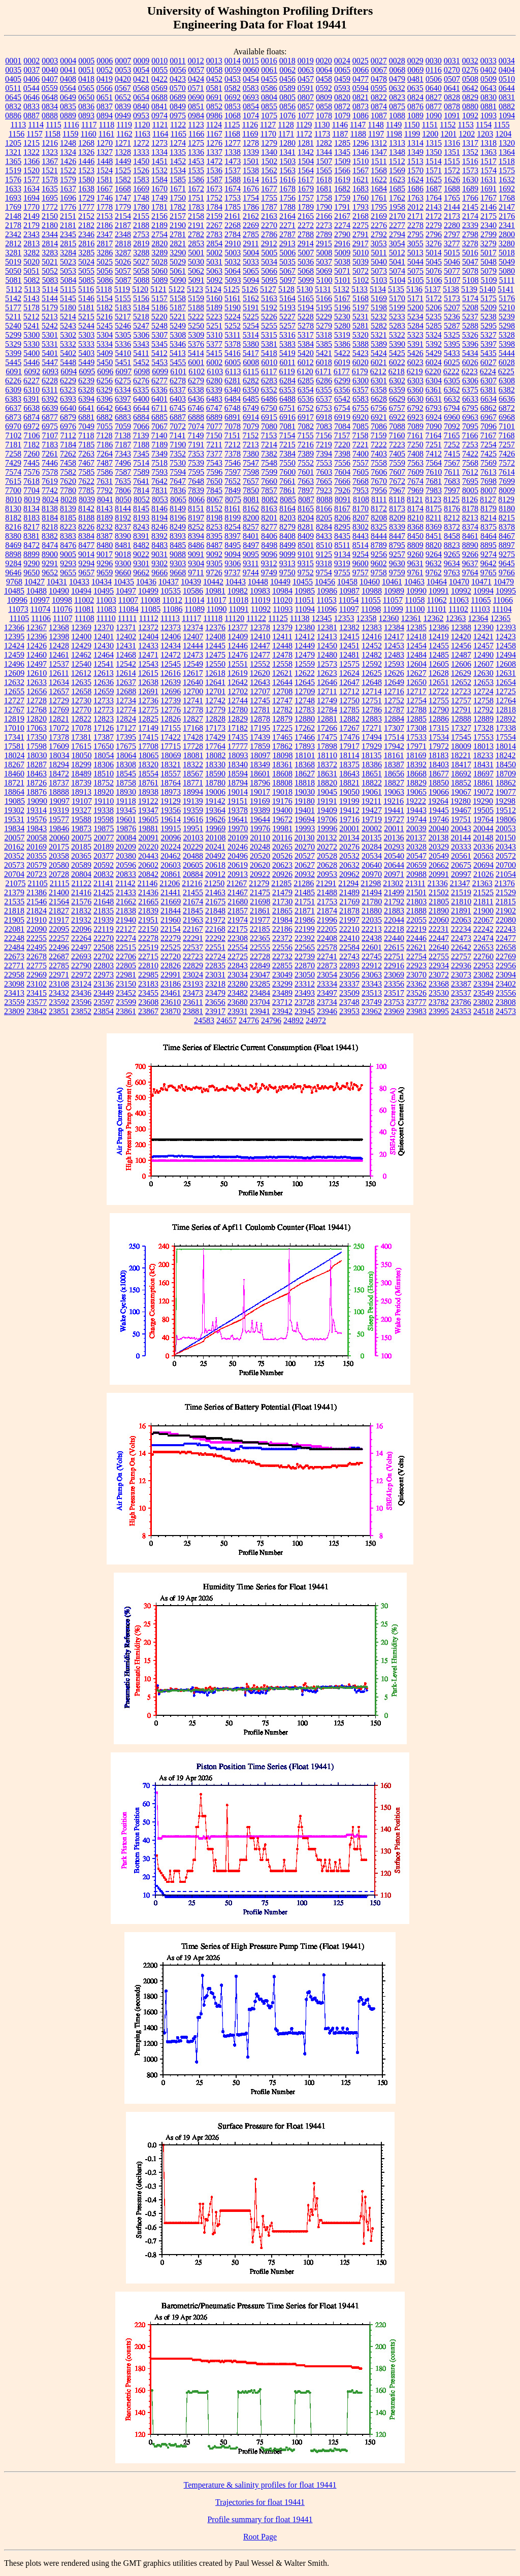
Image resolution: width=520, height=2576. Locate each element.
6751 (287, 408)
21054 (506, 874)
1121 (160, 124)
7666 (342, 481)
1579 (68, 179)
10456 (325, 581)
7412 (434, 453)
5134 (378, 289)
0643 (488, 88)
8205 (324, 517)
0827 (434, 97)
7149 (195, 435)
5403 (86, 353)
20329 (439, 846)
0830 (488, 97)
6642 (104, 408)
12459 (14, 654)
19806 (506, 819)
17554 (506, 737)
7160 (396, 435)
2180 (50, 225)
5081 (14, 280)
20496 (238, 856)
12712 (349, 691)
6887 (178, 417)
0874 (379, 106)
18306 (103, 764)
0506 (434, 79)
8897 (507, 545)
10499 (148, 590)
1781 (159, 207)
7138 (122, 435)
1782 (178, 207)
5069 (324, 271)
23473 (193, 993)
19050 (349, 792)
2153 (104, 216)
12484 (416, 654)
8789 (379, 545)
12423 (506, 636)
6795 (470, 408)
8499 (287, 545)
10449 (280, 581)
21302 (393, 883)
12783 (305, 709)
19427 (372, 810)
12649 (394, 682)
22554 (238, 947)
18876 (36, 792)
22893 (349, 965)
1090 (434, 115)
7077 (214, 426)
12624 (349, 673)
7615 (13, 481)
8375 (488, 527)
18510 (103, 773)
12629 (461, 673)
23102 (36, 984)
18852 (461, 782)
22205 (327, 929)
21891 (461, 910)
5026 (123, 261)
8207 (360, 517)
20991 (439, 874)
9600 (360, 563)
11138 (300, 618)
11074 (40, 609)
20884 (193, 874)
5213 (50, 316)
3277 (452, 243)
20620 (260, 865)
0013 (214, 60)
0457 (306, 79)
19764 (483, 819)
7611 (452, 472)
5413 (178, 353)
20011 (394, 828)
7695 (470, 481)
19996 (327, 828)
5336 (123, 344)
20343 (506, 846)
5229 (324, 316)
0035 (13, 70)
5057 (123, 271)
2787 (287, 234)
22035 (372, 920)
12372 (148, 627)
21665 (148, 901)
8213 (470, 517)
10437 (168, 581)
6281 (232, 380)
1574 (488, 170)
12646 (327, 682)
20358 (59, 856)
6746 (196, 408)
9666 (159, 572)
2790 (342, 234)
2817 (104, 243)
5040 (379, 261)
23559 (14, 1002)
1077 (306, 115)
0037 (31, 70)
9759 (397, 572)
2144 (452, 207)
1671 (178, 188)
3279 (488, 243)
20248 (260, 846)
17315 (439, 728)
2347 (104, 234)
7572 (507, 463)
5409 (104, 353)
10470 (459, 581)
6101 (178, 371)
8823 (452, 545)
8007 (488, 490)
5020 (31, 261)
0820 (342, 97)
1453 (196, 161)
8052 (142, 499)
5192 (269, 307)
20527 (305, 856)
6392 (50, 399)
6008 (251, 362)
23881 (193, 1011)
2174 (470, 216)
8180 (507, 508)
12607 (483, 664)
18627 (305, 773)
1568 (379, 170)
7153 (269, 435)
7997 (452, 490)
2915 (324, 243)
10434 (101, 581)
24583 (204, 1020)
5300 (31, 335)
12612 (81, 673)
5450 (104, 362)
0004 (68, 60)
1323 (50, 152)
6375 (470, 389)
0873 (360, 106)
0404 (507, 70)
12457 (483, 645)
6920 (360, 417)
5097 (288, 280)
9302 (159, 563)
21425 (103, 892)
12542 (126, 664)
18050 (82, 755)
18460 (14, 773)
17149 (148, 728)
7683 (452, 481)
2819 (141, 243)
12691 (148, 691)
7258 (13, 453)
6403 (178, 399)
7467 (86, 463)
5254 (251, 325)
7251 (434, 444)
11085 (150, 609)
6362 (452, 389)
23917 (215, 1011)
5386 (342, 344)
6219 (415, 371)
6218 (396, 371)
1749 (159, 197)
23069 (394, 974)
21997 (349, 920)
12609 (14, 673)
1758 (324, 197)
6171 (323, 371)
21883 (394, 910)
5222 (196, 316)
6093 (50, 371)
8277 (269, 527)
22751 (394, 956)
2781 (178, 234)
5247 (141, 325)
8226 (86, 527)
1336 (196, 152)
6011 (287, 362)
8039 (87, 499)
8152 (214, 508)
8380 (13, 536)
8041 (105, 499)
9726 (214, 572)
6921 (379, 417)
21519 (461, 892)
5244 (86, 325)
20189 (103, 846)
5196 (342, 307)
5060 (159, 271)
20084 (126, 837)
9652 (50, 572)
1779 (123, 207)
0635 (415, 88)
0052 (104, 70)
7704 (31, 490)
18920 (103, 792)
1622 (379, 179)
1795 (379, 207)
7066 (141, 426)
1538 (251, 170)
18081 (193, 755)
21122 (81, 883)
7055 (104, 426)
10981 (215, 590)
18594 (238, 773)
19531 (14, 819)
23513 (372, 993)
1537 (232, 170)
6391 (31, 399)
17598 (36, 746)
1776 (68, 207)
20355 (36, 856)
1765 (452, 197)
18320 (148, 764)
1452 (178, 161)
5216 (104, 316)
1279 (269, 143)
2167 (342, 216)
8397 (232, 536)
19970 (238, 828)
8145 (141, 508)
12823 (103, 718)
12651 (439, 682)
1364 (507, 152)
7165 (451, 435)
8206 (342, 517)
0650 (86, 97)
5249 (178, 325)
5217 (123, 316)
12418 (416, 636)
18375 (349, 764)
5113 (32, 289)
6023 (415, 362)
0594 (360, 88)
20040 (439, 828)
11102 (458, 609)
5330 (31, 344)
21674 (193, 901)
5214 (68, 316)
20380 (126, 856)
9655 (68, 572)
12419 (439, 636)
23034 (238, 974)
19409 (327, 810)
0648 (50, 97)
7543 (214, 463)
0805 (287, 97)
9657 (86, 572)
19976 (260, 828)
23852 (81, 1011)
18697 (483, 773)
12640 (193, 682)
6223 (470, 371)
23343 (372, 984)
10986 (327, 590)
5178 (31, 307)
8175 (434, 508)
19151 (238, 801)
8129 (506, 499)
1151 (430, 124)
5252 (232, 325)
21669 (170, 901)
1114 (36, 124)
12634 (59, 682)
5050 (13, 271)
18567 (193, 773)
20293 (394, 846)
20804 (81, 874)
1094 (507, 115)
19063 (394, 792)
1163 (142, 133)
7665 (324, 481)
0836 (86, 106)
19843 (36, 828)
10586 (193, 590)
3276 (434, 243)
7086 (379, 426)
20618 (215, 865)
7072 (178, 426)
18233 (483, 755)
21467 (238, 892)
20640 (372, 865)
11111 (127, 618)
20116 (282, 837)
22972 (81, 974)
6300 (360, 380)
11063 (459, 600)
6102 (196, 371)
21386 (36, 892)
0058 (214, 70)
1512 (397, 161)
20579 (36, 865)
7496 (123, 463)
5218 (141, 316)
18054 (104, 755)
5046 (452, 261)
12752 (394, 700)
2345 (68, 234)
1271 (123, 143)
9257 (397, 554)
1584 (159, 179)
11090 (216, 609)
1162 (124, 133)
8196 (178, 517)
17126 (103, 728)
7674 (415, 481)
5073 (379, 271)
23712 (282, 1002)
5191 (251, 307)
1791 (342, 207)
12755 (439, 700)
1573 (470, 170)
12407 (193, 636)
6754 (342, 408)
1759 (342, 197)
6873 (13, 417)
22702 (103, 956)
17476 (349, 737)
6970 (13, 426)
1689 (470, 188)
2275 (360, 225)
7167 (488, 435)
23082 (483, 974)
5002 (214, 252)
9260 (415, 554)
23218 (215, 984)
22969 (36, 974)
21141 (103, 883)
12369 (81, 627)
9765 (488, 572)
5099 (306, 280)
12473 (193, 654)
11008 (150, 600)
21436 (148, 892)
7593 (159, 472)
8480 (104, 545)
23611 (193, 1002)
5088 (142, 280)
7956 (379, 490)
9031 (159, 554)
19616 (193, 819)
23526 (416, 993)
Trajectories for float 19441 (260, 2502)
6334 (123, 389)
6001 (196, 362)
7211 (214, 444)
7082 (306, 426)
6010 (269, 362)
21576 (81, 901)
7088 (397, 426)
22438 (372, 938)
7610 (434, 472)
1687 (434, 188)
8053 (160, 499)
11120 (234, 618)
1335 (178, 152)
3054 (397, 243)
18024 (15, 755)
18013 (483, 746)
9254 (360, 554)
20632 (349, 865)
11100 (415, 609)
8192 (123, 517)
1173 (322, 133)
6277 (159, 380)
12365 (501, 618)
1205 (13, 143)
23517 (394, 993)
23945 (305, 1011)
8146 (159, 508)
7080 (269, 426)
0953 (141, 115)
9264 (434, 554)
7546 (232, 463)
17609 (59, 746)
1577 (31, 179)
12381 (327, 627)
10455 (302, 581)
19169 (260, 801)
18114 (349, 755)
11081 (84, 609)
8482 (141, 545)
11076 (62, 609)
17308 (416, 728)
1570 (415, 170)
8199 (232, 517)
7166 (470, 435)
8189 (104, 517)
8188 (86, 517)
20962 (349, 874)
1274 (178, 143)
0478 (379, 79)
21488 (327, 892)
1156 (16, 133)
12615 (148, 673)
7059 (123, 426)
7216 (306, 444)
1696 (68, 197)
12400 (81, 636)
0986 (214, 115)
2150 (50, 216)
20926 (282, 874)
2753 (141, 234)
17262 (305, 728)
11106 (41, 618)
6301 (379, 380)
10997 (39, 600)
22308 (238, 938)
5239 (507, 316)
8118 (397, 499)
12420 (461, 636)
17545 (461, 737)
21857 (238, 910)
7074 (196, 426)
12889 (483, 718)
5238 (488, 316)
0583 (251, 88)
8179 (488, 508)
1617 (306, 179)
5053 (68, 271)
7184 (68, 444)
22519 (148, 947)
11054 (349, 600)
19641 (238, 819)
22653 (483, 947)
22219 (416, 929)
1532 (159, 170)
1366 (31, 161)
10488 (36, 590)
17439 (260, 737)
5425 (397, 353)
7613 (488, 472)
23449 (103, 993)
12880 (305, 718)
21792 (394, 901)
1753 (232, 197)
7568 (470, 463)
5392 (434, 344)
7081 (287, 426)
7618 (31, 481)
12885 (416, 718)
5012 (397, 252)
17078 (81, 728)
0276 (470, 70)
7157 (342, 435)
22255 (36, 938)
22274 (126, 938)
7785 (86, 490)
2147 (507, 207)
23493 (305, 993)
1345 (342, 152)
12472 (170, 654)
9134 (342, 554)
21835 (103, 910)
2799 (488, 234)
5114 (50, 289)
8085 (288, 499)
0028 (397, 60)
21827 (59, 910)
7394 (324, 453)
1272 (141, 143)
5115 (68, 289)
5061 (178, 271)
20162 (14, 846)
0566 (104, 88)
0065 (342, 70)
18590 (215, 773)
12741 (193, 700)
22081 (14, 929)
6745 (178, 408)
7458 (68, 463)
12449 (305, 645)
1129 (304, 124)
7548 (269, 463)
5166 (324, 298)
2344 (50, 234)
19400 (282, 810)
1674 (232, 188)
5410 (123, 353)
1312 (379, 143)
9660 (123, 572)
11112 (148, 618)
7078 (232, 426)
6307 (488, 380)
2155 (141, 216)
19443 (416, 810)
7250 (415, 444)
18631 (327, 773)
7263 (86, 453)
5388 (360, 344)
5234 (415, 316)
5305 (123, 335)
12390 (483, 627)
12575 (349, 664)
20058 (37, 837)
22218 (394, 929)
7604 (342, 472)
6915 (269, 417)
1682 (342, 188)
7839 (196, 490)
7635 (123, 481)
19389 (260, 810)
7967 (397, 490)
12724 (483, 691)
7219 (324, 444)
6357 (360, 389)
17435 (238, 737)
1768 (507, 197)
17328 (483, 728)
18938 (148, 792)
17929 (372, 746)
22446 (416, 938)
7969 (415, 490)
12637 (126, 682)
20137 (416, 837)
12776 (170, 709)
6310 (31, 389)
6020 (360, 362)
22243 (506, 929)
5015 (452, 252)
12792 (483, 709)
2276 (379, 225)
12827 (193, 718)
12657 (59, 691)
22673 (14, 956)
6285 (306, 380)
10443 (235, 581)
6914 (251, 417)
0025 (360, 60)
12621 (282, 673)
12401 (103, 636)
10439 (191, 581)
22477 (506, 938)
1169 (250, 133)
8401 (251, 536)
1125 (232, 124)
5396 (470, 344)
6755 (360, 408)
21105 (37, 883)
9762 (434, 572)
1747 (123, 197)
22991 (170, 974)
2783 (214, 234)
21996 (327, 920)
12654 (506, 682)
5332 (68, 344)
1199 (412, 133)
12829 (238, 718)
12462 (81, 654)
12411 (282, 636)
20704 (14, 874)
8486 (196, 545)
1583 (141, 179)
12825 (148, 718)
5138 (451, 289)
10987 (349, 590)
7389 (306, 453)
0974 (159, 115)
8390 (123, 536)
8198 (214, 517)
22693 (81, 956)
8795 (397, 545)
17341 (14, 737)
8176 (452, 508)
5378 (232, 344)
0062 (287, 70)
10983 (260, 590)
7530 (178, 463)
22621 (416, 947)
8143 (104, 508)
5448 (68, 362)
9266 (470, 554)
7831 (159, 490)
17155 (170, 728)
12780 (238, 709)
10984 (282, 590)
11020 (282, 600)
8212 (452, 517)
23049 (282, 974)
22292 (215, 938)
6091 (14, 371)
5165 (306, 298)
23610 (170, 1002)
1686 (415, 188)
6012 (306, 362)
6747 (214, 408)
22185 (260, 929)
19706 (327, 819)
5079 (488, 271)
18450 (506, 764)
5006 (287, 252)
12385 (416, 627)
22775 (36, 965)
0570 (178, 88)
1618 (324, 179)
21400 (59, 892)
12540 (81, 664)
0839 (123, 106)
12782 (282, 709)
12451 (349, 645)
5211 (13, 316)
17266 (327, 728)
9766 (507, 572)
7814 (141, 490)
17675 (126, 746)
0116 (433, 70)
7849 (232, 490)
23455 (148, 993)
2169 (379, 216)
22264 (81, 938)
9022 (141, 554)
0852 (214, 106)
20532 (349, 856)
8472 (31, 545)
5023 (68, 261)
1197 (376, 133)
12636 (103, 682)
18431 (483, 764)
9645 (507, 563)
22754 (416, 956)
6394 (86, 399)
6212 (378, 371)
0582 (232, 88)
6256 (104, 380)
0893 (86, 115)
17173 (215, 728)
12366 (14, 627)
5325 (452, 335)
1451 (159, 161)
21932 (81, 920)
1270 (104, 143)
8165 (306, 508)
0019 (306, 60)
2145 (470, 207)
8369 (434, 527)
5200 (415, 307)
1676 (251, 188)
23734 (327, 1002)
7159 (378, 435)
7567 (452, 463)
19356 (170, 810)
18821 (349, 782)
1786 (251, 207)
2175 (488, 216)
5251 (214, 325)
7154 (287, 435)
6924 (434, 417)
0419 (104, 79)
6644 (141, 408)
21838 (126, 910)
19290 (483, 801)
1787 (269, 207)
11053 (326, 600)
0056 (178, 70)
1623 (397, 179)
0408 (68, 79)
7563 (415, 463)
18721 (14, 782)
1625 (434, 179)
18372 (327, 764)
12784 (327, 709)
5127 (268, 289)
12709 (305, 691)
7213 (251, 444)
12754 (416, 700)
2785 (251, 234)
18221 (460, 755)
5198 (379, 307)
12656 (36, 691)
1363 (488, 152)
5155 (123, 298)
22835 (215, 965)
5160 (214, 298)
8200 (251, 517)
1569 (397, 170)
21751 (305, 901)
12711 (327, 691)
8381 (31, 536)
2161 (232, 216)
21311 (415, 883)
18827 (394, 782)
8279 (287, 527)
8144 (123, 508)
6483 (214, 399)
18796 (260, 782)
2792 (379, 234)
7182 (31, 444)
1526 (141, 170)
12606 (461, 664)
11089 (195, 609)
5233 (397, 316)
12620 (260, 673)
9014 (86, 554)
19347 (148, 810)
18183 (438, 755)
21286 (304, 883)
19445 (439, 810)
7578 (50, 472)
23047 (260, 974)
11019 (260, 600)
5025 (104, 261)
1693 (13, 197)
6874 (31, 417)
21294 (348, 883)
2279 (434, 225)
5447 (50, 362)
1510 (360, 161)
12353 (344, 618)
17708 (148, 746)
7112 (68, 435)
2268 (232, 225)
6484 (232, 399)
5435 (488, 353)
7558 (379, 463)
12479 (305, 654)
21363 (482, 883)
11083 (106, 609)
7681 (434, 481)
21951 (148, 920)
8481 (123, 545)
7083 (324, 426)
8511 (342, 545)
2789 (324, 234)
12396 (36, 636)
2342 (13, 234)
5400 (31, 353)
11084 (128, 609)
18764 (170, 782)
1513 (415, 161)
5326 (470, 335)
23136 (103, 984)
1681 (324, 188)
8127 (488, 499)
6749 (251, 408)
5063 (214, 271)
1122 (178, 124)
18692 (461, 773)
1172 (304, 133)
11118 (212, 618)
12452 (372, 645)
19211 (371, 801)
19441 (394, 810)
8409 (306, 536)
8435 (342, 536)
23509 (349, 993)
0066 (360, 70)
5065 (251, 271)
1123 (196, 124)
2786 (269, 234)
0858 (324, 106)
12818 (506, 709)
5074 (397, 271)
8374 (470, 527)
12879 (282, 718)
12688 (126, 691)
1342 (306, 152)
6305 (452, 380)
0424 (196, 79)
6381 (488, 389)
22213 (372, 929)
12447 (260, 645)
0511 (13, 88)
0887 (31, 115)
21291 (326, 883)
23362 (416, 984)
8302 (360, 527)
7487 (104, 463)
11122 (256, 618)
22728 (260, 956)
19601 (126, 819)
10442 (213, 581)
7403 (379, 453)
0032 (470, 60)
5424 (379, 353)
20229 (193, 846)
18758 (126, 782)
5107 (452, 280)
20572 (506, 856)
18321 (170, 764)
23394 (483, 984)
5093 (233, 280)
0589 (287, 88)
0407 (50, 79)
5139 (469, 289)
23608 (148, 1002)
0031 (452, 60)
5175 (488, 298)
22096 (81, 929)
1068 (232, 115)
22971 (59, 974)
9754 (324, 572)
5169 (379, 298)
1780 (141, 207)
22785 (59, 965)
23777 (416, 1002)
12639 (170, 682)
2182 (86, 225)
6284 (287, 380)
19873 (81, 828)
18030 (37, 755)
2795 (415, 234)
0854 (251, 106)
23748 (349, 1002)
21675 (215, 901)
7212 (232, 444)
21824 (36, 910)
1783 (196, 207)
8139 (68, 508)
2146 (488, 207)
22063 (461, 920)
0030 (434, 60)
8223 (68, 527)
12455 (439, 645)
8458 (452, 536)
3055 (415, 243)
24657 (226, 1020)
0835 (68, 106)
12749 (327, 700)
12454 (416, 645)
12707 (260, 691)
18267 (14, 764)
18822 (372, 782)
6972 (31, 426)
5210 (507, 307)
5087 (123, 280)
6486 (269, 399)
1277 (232, 143)
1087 (379, 115)
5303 (86, 335)
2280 (452, 225)
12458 (506, 645)
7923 (324, 490)
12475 (215, 654)
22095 (59, 929)
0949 (123, 115)
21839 (148, 910)
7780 (68, 490)
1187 (340, 133)
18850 (439, 782)
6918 (324, 417)
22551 (215, 947)
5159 (196, 298)
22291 (193, 938)
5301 (50, 335)
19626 (215, 819)
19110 (104, 801)
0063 (306, 70)
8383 (68, 536)
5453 (159, 362)
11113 (170, 618)
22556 (282, 947)
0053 (123, 70)
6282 (251, 380)
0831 (507, 97)
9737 (232, 572)
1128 (286, 124)
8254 (232, 527)
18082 (216, 755)
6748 (232, 408)
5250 (196, 325)
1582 (123, 179)
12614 (126, 673)
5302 (68, 335)
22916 (394, 965)
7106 (32, 435)
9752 (306, 572)
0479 (397, 79)
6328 (86, 389)
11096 (327, 609)
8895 (488, 545)
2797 (452, 234)
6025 (452, 362)
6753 (324, 408)
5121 (158, 289)
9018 (123, 554)
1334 (159, 152)
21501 (416, 892)
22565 (305, 947)
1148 (375, 124)
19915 (170, 828)
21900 (483, 910)
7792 (104, 490)
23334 (327, 984)
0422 (159, 79)
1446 (86, 161)
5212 (31, 316)
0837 (104, 106)
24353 (461, 1011)
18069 (171, 755)
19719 (372, 819)
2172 (434, 216)
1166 (196, 133)
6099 (160, 371)
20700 (506, 865)
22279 (170, 938)
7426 (507, 453)
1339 (251, 152)
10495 (103, 590)
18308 (126, 764)
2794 (397, 234)
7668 (360, 481)
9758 (379, 572)
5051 (31, 271)
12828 (215, 718)
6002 (214, 362)
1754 (251, 197)
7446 (50, 463)
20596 (126, 865)
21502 (439, 892)
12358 (366, 618)
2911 (250, 243)
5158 (178, 298)
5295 (488, 325)
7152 (250, 435)
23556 (506, 993)
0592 (324, 88)
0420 (123, 79)
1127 (268, 124)
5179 (50, 307)
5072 (360, 271)
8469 (13, 545)
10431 (57, 581)
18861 (483, 782)
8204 (306, 517)
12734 (126, 700)
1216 (50, 143)
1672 (196, 188)
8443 (360, 536)
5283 (397, 325)
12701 (215, 691)
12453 (394, 645)
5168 (360, 298)
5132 (341, 289)
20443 (148, 856)
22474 (483, 938)
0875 (397, 106)
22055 (416, 920)
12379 (282, 627)
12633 (36, 682)
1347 (379, 152)
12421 (483, 636)
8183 (31, 517)
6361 (434, 389)
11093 (282, 609)
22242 (483, 929)
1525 (123, 170)
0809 (324, 97)
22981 (126, 974)
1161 (106, 133)
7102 (14, 435)
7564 (434, 463)
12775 (148, 709)
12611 (59, 673)
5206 (434, 307)
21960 (170, 920)
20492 (215, 856)
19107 (82, 801)
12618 (215, 673)
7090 (434, 426)
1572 (452, 170)
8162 (251, 508)
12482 (372, 654)
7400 (360, 453)
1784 (214, 207)
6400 (141, 399)
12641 (215, 682)
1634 (31, 188)
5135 (396, 289)
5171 (415, 298)
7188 (141, 444)
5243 (68, 325)
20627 (305, 865)
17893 (305, 746)
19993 (305, 828)
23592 (59, 1002)
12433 (148, 645)
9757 (360, 572)
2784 (232, 234)
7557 (360, 463)
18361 (282, 764)
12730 (81, 700)
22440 (394, 938)
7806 (123, 490)
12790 (439, 709)
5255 (269, 325)
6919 (342, 417)
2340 (488, 225)
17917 (349, 746)
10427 (34, 581)
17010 (14, 728)
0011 (177, 60)
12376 (215, 627)
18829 (416, 782)
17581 (14, 746)
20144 (460, 837)
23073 (461, 974)
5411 (141, 353)
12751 (372, 700)
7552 (306, 463)
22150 (148, 929)
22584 (349, 947)
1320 (507, 143)
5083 (50, 280)
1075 (269, 115)
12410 (260, 636)
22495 (36, 947)
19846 (59, 828)
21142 (125, 883)
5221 (178, 316)
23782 (439, 1002)
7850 (251, 490)
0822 (379, 97)
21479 (282, 892)
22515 (126, 947)
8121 (415, 499)
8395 (214, 536)
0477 (360, 79)
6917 (306, 417)
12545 (170, 664)
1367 (50, 161)
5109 (489, 280)
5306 (141, 335)
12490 (483, 654)
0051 (86, 70)
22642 (461, 947)
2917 (360, 243)
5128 (286, 289)
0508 (470, 79)
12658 (81, 691)
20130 (304, 837)
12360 (389, 618)
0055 (159, 70)
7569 (488, 463)
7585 (86, 472)
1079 (342, 115)
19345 (126, 810)
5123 (195, 289)
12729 (59, 700)
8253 (214, 527)
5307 (159, 335)
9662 (141, 572)
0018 (287, 60)
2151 (68, 216)
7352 (178, 453)
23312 (305, 984)
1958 (397, 207)
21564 (59, 901)
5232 (379, 316)
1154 (484, 124)
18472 (59, 773)
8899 (31, 554)
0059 (232, 70)
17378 (59, 737)
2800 (507, 234)
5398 (507, 344)
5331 (50, 344)
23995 (439, 1011)
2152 (86, 216)
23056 (349, 974)
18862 (506, 782)
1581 (104, 179)
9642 (488, 563)
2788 (306, 234)
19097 (59, 801)
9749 (269, 572)
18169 (416, 755)
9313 (287, 563)
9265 (452, 554)
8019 (32, 499)
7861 (287, 490)
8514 (360, 545)
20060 (59, 837)
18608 (282, 773)
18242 (505, 755)
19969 (215, 828)
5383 (287, 344)
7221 (360, 444)
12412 (305, 636)
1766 (470, 197)
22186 (282, 929)
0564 (68, 88)
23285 (260, 984)
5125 (231, 289)
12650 (416, 682)
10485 (14, 590)
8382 (50, 536)
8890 (470, 545)
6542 (342, 399)
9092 (214, 554)
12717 (416, 691)
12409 (238, 636)
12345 (322, 618)
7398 (342, 453)
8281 (306, 527)
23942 (282, 1011)
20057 (15, 837)
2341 (507, 225)
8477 (86, 545)
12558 (282, 664)
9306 (232, 563)
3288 (141, 252)
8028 (68, 499)
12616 (170, 673)
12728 (36, 700)
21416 (81, 892)
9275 (507, 554)
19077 (506, 792)
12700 (193, 691)
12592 (372, 664)
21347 (460, 883)
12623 (327, 673)
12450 (327, 645)
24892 (293, 1020)
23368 (439, 984)
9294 (86, 563)
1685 (397, 188)
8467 (507, 536)
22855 (282, 965)
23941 (260, 1011)
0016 (269, 60)
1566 (342, 170)
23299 (282, 984)
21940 (126, 920)
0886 (13, 115)
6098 (142, 371)
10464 (437, 581)
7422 (470, 453)
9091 (196, 554)
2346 (86, 234)
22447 (439, 938)
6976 (68, 426)
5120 (140, 289)
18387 (394, 764)
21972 (215, 920)
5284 (415, 325)
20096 (171, 837)
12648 (372, 682)
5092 (215, 280)
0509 (488, 79)
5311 (232, 335)
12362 (434, 618)
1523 (86, 170)
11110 (106, 618)
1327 (104, 152)
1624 (415, 179)
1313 (397, 143)
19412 (349, 810)
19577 (59, 819)
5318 (324, 335)
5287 (452, 325)
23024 (193, 974)
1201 (448, 133)
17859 (260, 746)
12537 (59, 664)
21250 (214, 883)
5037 (324, 261)
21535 (14, 901)
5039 (360, 261)
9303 (178, 563)
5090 (178, 280)
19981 (282, 828)
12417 (394, 636)
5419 (287, 353)
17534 (439, 737)
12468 (126, 654)
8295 (342, 527)
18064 (126, 755)
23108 (59, 984)
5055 (86, 271)
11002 (84, 600)
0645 (13, 97)
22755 (439, 956)
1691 (488, 188)
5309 (196, 335)
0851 (196, 106)
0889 (68, 115)
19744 (416, 819)
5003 (232, 252)
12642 (238, 682)
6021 (379, 362)
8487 (214, 545)
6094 (68, 371)
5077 (452, 271)
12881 (327, 718)
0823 (397, 97)
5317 (306, 335)
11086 (172, 609)
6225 (506, 371)
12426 (36, 645)
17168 (193, 728)
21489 (349, 892)
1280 (287, 143)
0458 (324, 79)
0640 (434, 88)
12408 (215, 636)
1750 (178, 197)
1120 (142, 124)
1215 (31, 143)
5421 (324, 353)
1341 (287, 152)
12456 (461, 645)
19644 (260, 819)
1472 (214, 161)
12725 (506, 691)
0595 (379, 88)
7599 (269, 472)
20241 (215, 846)
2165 (306, 216)
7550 (287, 463)
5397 (488, 344)
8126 (470, 499)
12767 (14, 709)
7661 (287, 481)
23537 (461, 993)
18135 (371, 755)
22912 (372, 965)
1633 (13, 188)
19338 (103, 810)
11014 (194, 600)
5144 (50, 298)
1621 (360, 179)
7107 (50, 435)
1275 (196, 143)
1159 (70, 133)
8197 (196, 517)
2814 (50, 243)
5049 (507, 261)
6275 (123, 380)
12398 (59, 636)
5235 (434, 316)
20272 (327, 846)
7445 (31, 463)
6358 (379, 389)
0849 (178, 106)
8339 (397, 527)
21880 (372, 910)
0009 (141, 60)
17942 (394, 746)
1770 (31, 207)
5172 (434, 298)
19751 (461, 819)
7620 (68, 481)
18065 (149, 755)
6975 (50, 426)
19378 (238, 810)
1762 (397, 197)
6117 (269, 371)
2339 (470, 225)
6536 (306, 399)
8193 (141, 517)
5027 (141, 261)
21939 (103, 920)
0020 (324, 60)
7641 (141, 481)
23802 (483, 1002)
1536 (214, 170)
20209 (126, 846)
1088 (397, 115)
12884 (394, 718)
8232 (104, 527)
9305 (214, 563)
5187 (178, 307)
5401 (50, 353)
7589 (141, 472)
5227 (287, 316)
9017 (104, 554)
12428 (59, 645)
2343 (31, 234)
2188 (141, 225)
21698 (260, 901)
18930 (126, 792)
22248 (14, 938)
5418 (269, 353)
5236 (452, 316)
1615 (269, 179)
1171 (286, 133)
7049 (86, 426)
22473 (461, 938)
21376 (505, 883)
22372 (282, 938)
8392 (159, 536)
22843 (238, 965)
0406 (31, 79)
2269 (251, 225)
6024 (434, 362)
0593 (342, 88)
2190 (178, 225)
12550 (215, 664)
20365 (81, 856)
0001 (13, 60)
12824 (126, 718)
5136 (414, 289)
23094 (506, 974)
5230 (342, 316)
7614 (507, 472)
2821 (178, 243)
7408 (415, 453)
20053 (506, 828)
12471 (148, 654)
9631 (415, 563)
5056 (104, 271)
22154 (170, 929)
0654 (141, 97)
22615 (394, 947)
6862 (488, 408)
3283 (50, 252)
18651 (372, 773)
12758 (483, 700)
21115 (60, 883)
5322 (397, 335)
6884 (141, 417)
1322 (31, 152)
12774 (126, 709)
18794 (238, 782)
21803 (416, 901)
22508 (103, 947)
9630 (397, 563)
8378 (507, 527)
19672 (282, 819)
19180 (305, 801)
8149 (178, 508)
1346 (360, 152)
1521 (50, 170)
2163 (269, 216)
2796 (434, 234)
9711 (196, 572)
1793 (360, 207)
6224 (488, 371)
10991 (439, 590)
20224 (170, 846)
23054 (327, 974)
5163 (269, 298)
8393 (178, 536)
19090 (37, 801)
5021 (50, 261)
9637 (470, 563)
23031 (215, 974)
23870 (170, 1011)
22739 (305, 956)
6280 (214, 380)
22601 (372, 947)
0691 (214, 97)
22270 (103, 938)
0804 (269, 97)
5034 (269, 261)
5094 (251, 280)
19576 (36, 819)
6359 (397, 389)
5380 (251, 344)
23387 (461, 984)
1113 (18, 124)
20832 (103, 874)
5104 (397, 280)
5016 (470, 252)
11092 (261, 609)
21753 (327, 901)
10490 (59, 590)
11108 (84, 618)
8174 (415, 508)
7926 (342, 490)
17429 (215, 737)
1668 (123, 188)
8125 (451, 499)
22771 (14, 965)
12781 (260, 709)
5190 (232, 307)
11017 (216, 600)
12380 (305, 627)
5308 (178, 335)
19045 (327, 792)
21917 (59, 920)
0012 (196, 60)
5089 (160, 280)
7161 (415, 435)
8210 (415, 517)
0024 (342, 60)
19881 (148, 828)
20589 (81, 865)
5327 (488, 335)
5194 (306, 307)
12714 (372, 691)
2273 (324, 225)
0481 (415, 79)
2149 (31, 216)
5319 (342, 335)
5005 (269, 252)
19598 (103, 819)
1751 (196, 197)
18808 (282, 782)
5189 (214, 307)
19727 (394, 819)
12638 (148, 682)
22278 (148, 938)
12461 (59, 654)
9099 (287, 554)
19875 (103, 828)
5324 (434, 335)
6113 (233, 371)
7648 (196, 481)
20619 (238, 865)
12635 (81, 682)
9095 (251, 554)
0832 (13, 106)
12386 (439, 627)
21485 (305, 892)
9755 (342, 572)
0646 (31, 97)
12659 (103, 691)
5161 (232, 298)
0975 (178, 115)
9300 (123, 563)
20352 (14, 856)
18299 (81, 764)
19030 (305, 792)
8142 (86, 508)
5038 (342, 261)
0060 (251, 70)
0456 (287, 79)
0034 (507, 60)
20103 (193, 837)
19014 (238, 792)
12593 (394, 664)
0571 (196, 88)
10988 (372, 590)
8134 (31, 508)
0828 (452, 97)
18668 (416, 773)
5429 (434, 353)
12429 (81, 645)
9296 (104, 563)
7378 (232, 453)
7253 (470, 444)
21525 (483, 892)
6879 (68, 417)
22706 (126, 956)
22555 (260, 947)
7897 (306, 490)
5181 (86, 307)
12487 (461, 654)
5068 (306, 271)
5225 (251, 316)
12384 (394, 627)
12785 (349, 709)
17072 (59, 728)
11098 (371, 609)
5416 (232, 353)
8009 (507, 490)
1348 (397, 152)
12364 (478, 618)
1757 (306, 197)
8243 (141, 527)
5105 (416, 280)
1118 (106, 124)
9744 (251, 572)
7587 (123, 472)
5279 (324, 325)
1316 (452, 143)
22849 (260, 965)
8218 (50, 527)
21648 (103, 901)
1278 (251, 143)
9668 (178, 572)
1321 (13, 152)
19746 (439, 819)
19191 (327, 801)
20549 (439, 856)
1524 (104, 170)
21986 (305, 920)
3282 (31, 252)
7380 (251, 453)
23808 (506, 1002)
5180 (68, 307)
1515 (452, 161)
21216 (192, 883)
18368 (305, 764)
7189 (159, 444)
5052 (50, 271)
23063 (372, 974)
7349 (159, 453)
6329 (104, 389)
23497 (327, 993)
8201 (269, 517)
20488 (193, 856)
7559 (397, 463)
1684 (379, 188)
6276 (141, 380)
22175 (238, 929)
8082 (270, 499)
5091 (196, 280)
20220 (148, 846)
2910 (232, 243)
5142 (13, 298)
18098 (283, 755)
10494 (81, 590)
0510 (507, 79)
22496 (59, 947)
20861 (170, 874)
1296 (360, 143)
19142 (215, 801)
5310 (214, 335)
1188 (358, 133)
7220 (342, 444)
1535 (196, 170)
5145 (68, 298)
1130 (322, 124)
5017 (488, 252)
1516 (470, 161)
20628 (327, 865)
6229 (68, 380)
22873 (327, 965)
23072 (439, 974)
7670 (379, 481)
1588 (232, 179)
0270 (452, 70)
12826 (170, 718)
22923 (416, 965)
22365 (260, 938)
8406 (269, 536)
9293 (68, 563)
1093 (488, 115)
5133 (359, 289)
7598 (251, 472)
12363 (456, 618)
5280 (342, 325)
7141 (177, 435)
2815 (68, 243)
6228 (50, 380)
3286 (104, 252)
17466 (305, 737)
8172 (379, 508)
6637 (13, 408)
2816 (86, 243)
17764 (215, 746)
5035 (287, 261)
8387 (104, 536)
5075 (415, 271)
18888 (59, 792)
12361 (411, 618)
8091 (343, 499)
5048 (488, 261)
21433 (126, 892)
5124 (213, 289)
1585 (178, 179)
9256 (379, 554)
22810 (148, 965)
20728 (59, 874)
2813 (31, 243)
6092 (32, 371)
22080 (506, 920)
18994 (193, 792)
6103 (215, 371)
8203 (287, 517)
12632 (14, 682)
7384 (287, 453)
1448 (104, 161)
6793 (434, 408)
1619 (342, 179)
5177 (13, 307)
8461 (470, 536)
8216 (13, 527)
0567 (123, 88)
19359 (193, 810)
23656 (215, 1002)
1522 (68, 170)
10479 (504, 581)
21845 (193, 910)
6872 (507, 408)
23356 (394, 984)
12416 (372, 636)
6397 (123, 399)
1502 (269, 161)
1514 (434, 161)
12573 (327, 664)
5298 (507, 325)
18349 (260, 764)
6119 (287, 371)
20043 (461, 828)
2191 (196, 225)
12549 (193, 664)
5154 (104, 298)
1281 (306, 143)
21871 (305, 910)
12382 (349, 627)
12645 (305, 682)
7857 (269, 490)
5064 (232, 271)
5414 (196, 353)
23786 (461, 1002)
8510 (324, 545)
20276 (349, 846)
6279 (196, 380)
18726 (36, 782)
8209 (397, 517)
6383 (13, 399)
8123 (433, 499)
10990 (416, 590)
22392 (305, 938)
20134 (349, 837)
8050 (123, 499)
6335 (141, 389)
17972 (439, 746)
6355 (324, 389)
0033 (488, 60)
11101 (436, 609)
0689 (178, 97)
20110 (260, 837)
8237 (123, 527)
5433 (452, 353)
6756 (379, 408)
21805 (439, 901)
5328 (507, 335)
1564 (306, 170)
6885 (159, 417)
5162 (251, 298)
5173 (452, 298)
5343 (141, 344)
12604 (416, 664)
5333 (86, 344)
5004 (251, 252)
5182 (104, 307)
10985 (305, 590)
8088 (324, 499)
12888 (461, 718)
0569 (159, 88)
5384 (306, 344)
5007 (306, 252)
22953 (483, 965)
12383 (372, 627)
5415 (214, 353)
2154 (123, 216)
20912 (215, 874)
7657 (251, 481)
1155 (501, 124)
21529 (506, 892)
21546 (36, 901)
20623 (282, 865)
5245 (104, 325)
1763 (415, 197)
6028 (507, 362)
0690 (196, 97)
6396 (104, 399)
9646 (13, 572)
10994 (483, 590)
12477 (260, 654)
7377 (214, 453)
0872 (342, 106)
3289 (159, 252)
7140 (159, 435)
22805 (126, 965)
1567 (360, 170)
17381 (81, 737)
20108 (216, 837)
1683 (360, 188)
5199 (397, 307)
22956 (506, 965)
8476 (68, 545)
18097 (260, 755)
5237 (470, 316)
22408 (327, 938)
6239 (86, 380)
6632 (452, 399)
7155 (305, 435)
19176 (282, 801)
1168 (232, 133)
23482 (238, 993)
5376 (196, 344)
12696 (170, 691)
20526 (282, 856)
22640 (439, 947)
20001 (349, 828)
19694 (305, 819)
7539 (196, 463)
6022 (397, 362)
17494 (372, 737)
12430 (103, 645)
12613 (103, 673)
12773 (103, 709)
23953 (349, 1011)
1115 (53, 124)
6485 (251, 399)
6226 (13, 380)
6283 (269, 380)
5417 (251, 353)
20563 (483, 856)
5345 (159, 344)
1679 (306, 188)
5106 (434, 280)
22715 (148, 956)
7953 (360, 490)
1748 (141, 197)
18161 (393, 755)
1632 (507, 179)
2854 (214, 243)
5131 (323, 289)
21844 (170, 910)
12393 (506, 627)
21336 (438, 883)
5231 (360, 316)
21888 (416, 910)
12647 (349, 682)
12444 (193, 645)
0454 (251, 79)
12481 (349, 654)
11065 (481, 600)
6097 (123, 371)
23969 (394, 1011)
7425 (488, 453)
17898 (327, 746)
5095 (270, 280)
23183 (148, 984)
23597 (103, 1002)
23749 (372, 1002)
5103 (379, 280)
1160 (88, 133)
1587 (214, 179)
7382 (269, 453)
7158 (360, 435)
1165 (178, 133)
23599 (126, 1002)
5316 (287, 335)
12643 (260, 682)
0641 (452, 88)
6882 (104, 417)
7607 (397, 472)
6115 (251, 371)
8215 (507, 517)
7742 (50, 490)
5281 (360, 325)
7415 (452, 453)
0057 (196, 70)
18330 (215, 764)
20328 (416, 846)
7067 (159, 426)
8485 (178, 545)
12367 (36, 627)
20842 (148, 874)
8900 (50, 554)
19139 (193, 801)
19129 (170, 801)
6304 (434, 380)
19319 (59, 810)
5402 (68, 353)
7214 (269, 444)
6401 (159, 399)
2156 (159, 216)
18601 (260, 773)
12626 (394, 673)
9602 (379, 563)
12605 (439, 664)
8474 (50, 545)
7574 (13, 472)
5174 (470, 298)
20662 (439, 865)
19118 (126, 801)
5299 (13, 335)
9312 (269, 563)
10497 (126, 590)
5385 (324, 344)
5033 (251, 261)
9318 (324, 563)
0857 (306, 106)
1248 (68, 143)
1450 (141, 161)
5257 (287, 325)
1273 (159, 143)
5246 (123, 325)
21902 (506, 910)
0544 (31, 88)
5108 (471, 280)
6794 (452, 408)
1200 (430, 133)
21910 (36, 920)
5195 (324, 307)
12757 (461, 700)
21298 (371, 883)
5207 (452, 307)
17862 (282, 746)
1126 (250, 124)
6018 (324, 362)
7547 (251, 463)
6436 (196, 399)
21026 (483, 874)
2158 (196, 216)
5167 (342, 298)
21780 (372, 901)
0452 (214, 79)
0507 (452, 79)
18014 (506, 746)
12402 (126, 636)
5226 (269, 316)
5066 (269, 271)
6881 (86, 417)
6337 (178, 389)
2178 (13, 225)
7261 (50, 453)
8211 (433, 517)
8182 (13, 517)
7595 (196, 472)
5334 (104, 344)
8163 (269, 508)
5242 (50, 325)
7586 (104, 472)
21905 (14, 920)
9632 (434, 563)
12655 (14, 691)
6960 (452, 417)
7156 (323, 435)
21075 (15, 883)
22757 (461, 956)
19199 (349, 801)
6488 (287, 399)
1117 (89, 124)
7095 (470, 426)
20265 (282, 846)
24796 (271, 1020)
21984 (282, 920)
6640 (68, 408)
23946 (327, 1011)
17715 (170, 746)
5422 (342, 353)
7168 (506, 435)
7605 (360, 472)
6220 (433, 371)
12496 (14, 664)
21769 (349, 901)
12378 (260, 627)
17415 (148, 737)
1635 (50, 188)
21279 (259, 883)
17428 (193, 737)
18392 (416, 764)
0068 (397, 70)
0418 (86, 79)
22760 (483, 956)
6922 (397, 417)
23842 (36, 1011)
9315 (306, 563)
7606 (379, 472)
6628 (379, 399)
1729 (86, 197)
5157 (159, 298)
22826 (170, 965)
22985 (148, 974)
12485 (439, 654)
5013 (415, 252)
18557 (170, 773)
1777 (86, 207)
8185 (68, 517)
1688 (452, 188)
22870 (305, 965)
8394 (196, 536)
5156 (141, 298)
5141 (506, 289)
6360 (415, 389)
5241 (31, 325)
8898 (13, 554)
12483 (394, 654)
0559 (50, 88)
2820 (159, 243)
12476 (238, 654)
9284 (13, 563)
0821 (360, 97)
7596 (214, 472)
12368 (59, 627)
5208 (470, 307)
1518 (507, 161)
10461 (392, 581)
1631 (488, 179)
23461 (170, 993)
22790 (81, 965)
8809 (415, 545)
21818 (14, 910)
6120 (305, 371)
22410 (349, 938)
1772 (50, 207)
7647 (178, 481)
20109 (238, 837)
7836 (178, 490)
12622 (305, 673)
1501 (251, 161)
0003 (50, 60)
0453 (232, 79)
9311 (250, 563)
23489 (282, 993)
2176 (507, 216)
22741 (327, 956)
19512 (506, 810)
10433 (79, 581)
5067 (287, 271)
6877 (50, 417)
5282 (379, 325)
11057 (393, 600)
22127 (126, 929)
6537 (324, 399)
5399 (13, 353)
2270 (269, 225)
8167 (342, 508)
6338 (196, 389)
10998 (62, 600)
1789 (306, 207)
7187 (123, 444)
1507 (324, 161)
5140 (487, 289)
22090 (36, 929)
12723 (461, 691)
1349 (415, 152)
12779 (215, 709)
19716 (349, 819)
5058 (141, 271)
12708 (282, 691)
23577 (36, 1002)
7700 (13, 490)
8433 (324, 536)
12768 (36, 709)
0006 (104, 60)
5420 (306, 353)
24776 (249, 1020)
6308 (507, 380)
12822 (81, 718)
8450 (415, 536)
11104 (502, 609)
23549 (483, 993)
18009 (461, 746)
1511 (378, 161)
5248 (159, 325)
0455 (269, 79)
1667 (104, 188)
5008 (324, 252)
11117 (191, 618)
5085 (87, 280)
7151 (232, 435)
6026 (470, 362)
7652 (232, 481)
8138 (50, 508)
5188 (196, 307)
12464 (103, 654)
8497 (251, 545)
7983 (434, 490)
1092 (470, 115)
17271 (372, 728)
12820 (36, 718)
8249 (178, 527)
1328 (123, 152)
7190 (178, 444)
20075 (82, 837)
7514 (141, 463)
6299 (342, 380)
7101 (507, 426)
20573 (14, 865)
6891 (232, 417)
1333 (141, 152)
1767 (488, 197)
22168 (215, 929)
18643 (349, 773)
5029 (178, 261)
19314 (36, 810)
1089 (415, 115)
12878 (260, 718)
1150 (411, 124)
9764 (470, 572)
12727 (14, 700)
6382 (507, 389)
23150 (126, 984)
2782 (196, 234)
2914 (306, 243)
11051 (304, 600)
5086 (105, 280)
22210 (349, 929)
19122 (148, 801)
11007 (128, 600)
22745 (372, 956)
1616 (287, 179)
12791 (461, 709)
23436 (81, 993)
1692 (507, 188)
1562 (269, 170)
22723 (193, 956)
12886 (439, 718)
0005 (86, 60)
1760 (360, 197)
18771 (193, 782)
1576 (13, 179)
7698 (488, 481)
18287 (36, 764)
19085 (15, 801)
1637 (68, 188)
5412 (159, 353)
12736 (148, 700)
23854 (103, 1011)
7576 (31, 472)
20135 (371, 837)
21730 (282, 901)
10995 (506, 590)
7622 (86, 481)
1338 (232, 152)
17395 (126, 737)
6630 (415, 399)
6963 (470, 417)
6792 (415, 408)
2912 (269, 243)
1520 (31, 170)
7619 (50, 481)
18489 (81, 773)
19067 (461, 792)
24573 (506, 1011)
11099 (393, 609)
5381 (269, 344)
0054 (141, 70)
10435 (124, 581)
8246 (159, 527)
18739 (81, 782)
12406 (170, 636)
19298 (505, 801)
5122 (177, 289)
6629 (397, 399)
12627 (416, 673)
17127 (126, 728)
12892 (506, 718)
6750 (269, 408)
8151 (196, 508)
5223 (214, 316)
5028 (159, 261)
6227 (31, 380)
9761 (415, 572)
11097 (349, 609)
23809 (14, 1011)
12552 (260, 664)
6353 (287, 389)
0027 (379, 60)
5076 (434, 271)
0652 (123, 97)
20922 (260, 874)
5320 (360, 335)
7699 (507, 481)
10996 (17, 600)
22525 (170, 947)
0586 (269, 88)
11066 (503, 600)
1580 (86, 179)
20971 (394, 874)
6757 (397, 408)
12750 (349, 700)
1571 (434, 170)
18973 (170, 792)
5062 (196, 271)
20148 (483, 837)
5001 (196, 252)
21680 (238, 901)
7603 (324, 472)
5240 (13, 325)
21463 (215, 892)
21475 (260, 892)
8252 (196, 527)
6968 (507, 417)
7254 (488, 444)
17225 (282, 728)
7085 (360, 426)
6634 (488, 399)
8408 (287, 536)
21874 (327, 910)
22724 (215, 956)
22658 (506, 947)
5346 (178, 344)
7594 (178, 472)
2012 (415, 207)
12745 (260, 700)
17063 (36, 728)
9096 (269, 554)
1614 (251, 179)
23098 (14, 984)
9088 (178, 554)
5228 (306, 316)
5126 (250, 289)
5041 (397, 261)
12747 (282, 700)
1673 (214, 188)
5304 (104, 335)
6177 (342, 371)
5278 (306, 325)
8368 (415, 527)
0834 (50, 106)
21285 (281, 883)
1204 (503, 133)
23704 (260, 1002)
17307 (394, 728)
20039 (416, 828)
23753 (394, 1002)
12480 (327, 654)
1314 (415, 143)
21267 (236, 883)
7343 (123, 453)
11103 (480, 609)
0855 (269, 106)
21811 (483, 901)
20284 (372, 846)
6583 (360, 399)
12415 (349, 636)
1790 (324, 207)
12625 (372, 673)
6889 (214, 417)
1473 (232, 161)
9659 (104, 572)
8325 (379, 527)
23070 (416, 974)
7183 (50, 444)
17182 (238, 728)
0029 (415, 60)
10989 (394, 590)
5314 (251, 335)
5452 (141, 362)
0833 (31, 106)
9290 (31, 563)
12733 (103, 700)
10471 (481, 581)
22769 (506, 956)
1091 (452, 115)
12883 (372, 718)
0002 (31, 60)
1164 (160, 133)
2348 (123, 234)
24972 (316, 1020)
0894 (104, 115)
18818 (305, 782)
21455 (193, 892)
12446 (238, 645)
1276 (214, 143)
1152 (448, 124)
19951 (193, 828)
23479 (215, 993)
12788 (416, 709)
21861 (260, 910)
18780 (215, 782)
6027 (488, 362)
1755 (269, 197)
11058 (415, 600)
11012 (172, 600)
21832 (81, 910)
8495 (232, 545)
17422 (170, 737)
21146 (147, 883)
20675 (461, 865)
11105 (19, 618)
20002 (372, 828)
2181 (68, 225)
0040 (50, 70)
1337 (214, 152)
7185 (86, 444)
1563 (287, 170)
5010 (360, 252)
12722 (439, 691)
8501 (306, 545)
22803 (103, 965)
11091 (238, 609)
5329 (13, 344)
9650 (31, 572)
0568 (141, 88)
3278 (470, 243)
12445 (215, 645)
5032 (232, 261)
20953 (327, 874)
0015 (251, 60)
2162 (251, 216)
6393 (68, 399)
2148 (13, 216)
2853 (196, 243)
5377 (214, 344)
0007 (123, 60)
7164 (433, 435)
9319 (342, 563)
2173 (452, 216)
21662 (126, 901)
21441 (170, 892)
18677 (439, 773)
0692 (232, 97)
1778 (104, 207)
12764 (506, 700)
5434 (470, 353)
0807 (306, 97)
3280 (507, 243)
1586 (196, 179)
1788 (287, 207)
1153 (465, 124)
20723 (36, 874)
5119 (122, 289)
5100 (324, 280)
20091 (149, 837)
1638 (86, 188)
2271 (287, 225)
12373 (170, 627)
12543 (148, 664)
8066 (196, 499)
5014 (434, 252)
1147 (358, 124)
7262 (68, 453)
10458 (347, 581)
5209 (488, 307)
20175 (59, 846)
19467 (461, 810)
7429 (13, 463)
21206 (169, 883)
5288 (470, 325)
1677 (269, 188)
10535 (170, 590)
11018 (238, 600)
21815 (506, 901)
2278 (415, 225)
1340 (269, 152)
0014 (232, 60)
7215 (287, 444)
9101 (306, 554)
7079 (251, 426)
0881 (488, 106)
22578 (327, 947)
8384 (86, 536)
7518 (159, 463)
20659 (416, 865)
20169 (36, 846)
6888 (196, 417)
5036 (306, 261)
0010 (159, 60)
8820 (434, 545)
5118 (104, 289)
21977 (260, 920)
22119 (103, 929)
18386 (372, 764)
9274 (488, 554)
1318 (488, 143)
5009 (342, 252)
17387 (103, 737)
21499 (394, 892)
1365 (13, 161)
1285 (342, 143)
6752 (306, 408)
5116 (86, 289)
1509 (342, 161)
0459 (342, 79)
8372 (452, 527)
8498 (269, 545)
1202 (467, 133)
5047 (470, 261)
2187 (123, 225)
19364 (215, 810)
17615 (81, 746)
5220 (159, 316)
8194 (159, 517)
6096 (105, 371)
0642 (470, 88)
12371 (126, 627)
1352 (470, 152)
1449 (123, 161)
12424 (14, 645)
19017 (260, 792)
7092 (452, 426)
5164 (287, 298)
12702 (238, 691)
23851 (59, 1011)
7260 (31, 453)
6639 (50, 408)
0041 (68, 70)
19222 (416, 801)
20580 (59, 865)
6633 (470, 399)
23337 (349, 984)
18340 (238, 764)
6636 (507, 399)
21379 (14, 892)
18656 (394, 773)
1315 (434, 143)
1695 (50, 197)
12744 (238, 700)
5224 (232, 316)
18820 (327, 782)
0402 (488, 70)
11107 (63, 618)
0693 (251, 97)
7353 (196, 453)
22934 (439, 965)
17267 (349, 728)
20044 (483, 828)
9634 (452, 563)
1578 (50, 179)
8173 (397, 508)
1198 (394, 133)
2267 (214, 225)
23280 (238, 984)
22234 (461, 929)
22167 (193, 929)
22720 (170, 956)
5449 (86, 362)
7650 (214, 481)
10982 (238, 590)
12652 (461, 682)
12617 (193, 673)
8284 (324, 527)
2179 (31, 225)
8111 (379, 499)
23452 (126, 993)
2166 (324, 216)
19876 (126, 828)
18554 (148, 773)
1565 (324, 170)
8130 (13, 508)
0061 (269, 70)
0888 (50, 115)
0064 (324, 70)
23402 (506, 984)
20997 (461, 874)
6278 (178, 380)
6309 (13, 389)
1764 (434, 197)
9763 (452, 572)
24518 (483, 1011)
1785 (232, 207)
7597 (232, 472)
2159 (214, 216)
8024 (50, 499)
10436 (146, 581)
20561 (461, 856)
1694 (31, 197)
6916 (287, 417)
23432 (59, 993)
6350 (251, 389)
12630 (483, 673)
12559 (305, 664)
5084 (68, 280)
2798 (470, 234)
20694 (483, 865)
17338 (506, 728)
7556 (342, 463)
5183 (123, 307)
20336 (483, 846)
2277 (397, 225)
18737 (59, 782)
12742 (215, 700)
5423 (360, 353)
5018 (507, 252)
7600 (287, 472)
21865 (282, 910)
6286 (324, 380)
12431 (126, 645)
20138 (438, 837)
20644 (394, 865)
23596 (81, 1002)
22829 (193, 965)
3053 (379, 243)
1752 (214, 197)
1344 (324, 152)
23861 (126, 1011)
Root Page (260, 2536)
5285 (434, 325)
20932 (305, 874)
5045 (434, 261)
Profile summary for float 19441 (259, 2519)
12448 (282, 645)
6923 (415, 417)
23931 (238, 1011)
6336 (159, 389)
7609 (415, 472)
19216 (393, 801)
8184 (50, 517)
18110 (327, 755)
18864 (14, 792)
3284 (68, 252)
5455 (178, 362)
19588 (81, 819)
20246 (238, 846)
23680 (238, 1002)
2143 (434, 207)
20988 (416, 874)
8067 (215, 499)
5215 (86, 316)
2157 (178, 216)
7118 (86, 435)
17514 (394, 737)
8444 (379, 536)
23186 (170, 984)
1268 (86, 143)
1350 (434, 152)
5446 (31, 362)
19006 (215, 792)
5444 (507, 353)
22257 (59, 938)
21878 (349, 910)
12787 (394, 709)
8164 (287, 508)
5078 (470, 271)
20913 (238, 874)
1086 (360, 115)
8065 (178, 499)
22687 (59, 956)
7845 (214, 490)
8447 (397, 536)
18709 (506, 773)
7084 (342, 426)
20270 (305, 846)
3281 (13, 252)
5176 (507, 298)
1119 (124, 124)
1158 (52, 133)
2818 (123, 243)
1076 (287, 115)
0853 (232, 106)
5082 (32, 280)
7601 (306, 472)
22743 (349, 956)
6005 (232, 362)
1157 (34, 133)
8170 (360, 508)
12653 (483, 682)
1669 (141, 188)
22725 (238, 956)
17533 (416, 737)
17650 (103, 746)
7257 (507, 444)
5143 (31, 298)
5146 (86, 298)
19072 (483, 792)
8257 (251, 527)
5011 (378, 252)
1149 (394, 124)
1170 (268, 133)
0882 (507, 106)
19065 (416, 792)
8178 (470, 508)
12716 (394, 691)
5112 (14, 289)
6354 (306, 389)
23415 (36, 993)
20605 (193, 865)
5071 (342, 271)
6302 (397, 380)
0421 (141, 79)
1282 (324, 143)
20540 (394, 856)
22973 (103, 974)
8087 (306, 499)
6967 (488, 417)
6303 (415, 380)
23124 (81, 984)
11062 (436, 600)
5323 (415, 335)
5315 (269, 335)
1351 (452, 152)
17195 (260, 728)
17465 (282, 737)
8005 (470, 490)
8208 (379, 517)
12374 (193, 627)
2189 (159, 225)
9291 (50, 563)
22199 (305, 929)
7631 (104, 481)
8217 (31, 527)
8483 (159, 545)
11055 (370, 600)
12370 (103, 627)
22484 (14, 947)
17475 (327, 737)
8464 (488, 536)
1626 (452, 179)
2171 (415, 216)
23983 (416, 1011)
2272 (306, 225)
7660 (269, 481)
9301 (141, 563)
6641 (86, 408)
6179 (360, 371)
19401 (305, 810)
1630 (470, 179)
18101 (305, 755)
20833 (126, 874)
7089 (415, 426)
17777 (238, 746)
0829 (470, 97)
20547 (416, 856)
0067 (379, 70)
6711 (159, 408)
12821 (59, 718)
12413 (327, 636)
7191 (196, 444)
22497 (81, 947)
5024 (86, 261)
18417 (461, 764)
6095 (87, 371)
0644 (507, 88)
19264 (438, 801)
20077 (104, 837)
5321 (379, 335)
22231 (439, 929)
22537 (193, 947)
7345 (141, 453)
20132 (326, 837)
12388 (461, 627)
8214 (488, 517)
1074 (251, 115)
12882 (349, 718)
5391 (415, 344)
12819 (14, 718)
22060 (439, 920)
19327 (81, 810)
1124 (214, 124)
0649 (68, 97)
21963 (193, 920)
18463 (36, 773)
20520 (260, 856)
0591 (306, 88)
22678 (36, 956)
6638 (31, 408)
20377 (103, 856)
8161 (232, 508)
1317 (470, 143)
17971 (416, 746)
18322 (193, 764)
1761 (379, 197)
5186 (159, 307)
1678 (287, 188)
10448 (258, 581)
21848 (215, 910)
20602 (148, 865)
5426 (415, 353)
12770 (81, 709)
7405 (397, 453)
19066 (439, 792)
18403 (439, 764)
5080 (507, 271)
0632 (397, 88)
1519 (13, 170)
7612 (470, 472)
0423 (178, 79)
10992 (461, 590)
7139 (141, 435)
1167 (214, 133)
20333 (461, 846)
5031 (214, 261)
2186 (104, 225)
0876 (415, 106)
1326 (86, 152)
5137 (433, 289)
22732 (282, 956)
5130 (305, 289)
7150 (214, 435)
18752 (103, 782)
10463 (414, 581)
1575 (507, 170)
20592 (103, 865)
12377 (238, 627)
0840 (141, 106)
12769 (59, 709)
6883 (123, 417)
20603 (170, 865)
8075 (233, 499)
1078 (324, 115)
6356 (342, 389)
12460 (36, 654)
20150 (505, 837)
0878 (452, 106)
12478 (282, 654)
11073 (18, 609)
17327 (461, 728)
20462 (170, 856)
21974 (238, 920)
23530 (439, 993)
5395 (452, 344)
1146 (340, 124)
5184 (141, 307)
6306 (470, 380)
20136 (393, 837)
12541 (103, 664)
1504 (306, 161)
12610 (36, 673)
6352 (269, 389)
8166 (324, 508)
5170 (397, 298)
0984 (196, 115)
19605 (148, 819)
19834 (14, 828)
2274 (342, 225)
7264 (104, 453)
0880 (470, 106)
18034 (59, 755)
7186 (104, 444)
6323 (68, 389)
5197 (360, 307)
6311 (49, 389)
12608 (506, 664)
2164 (287, 216)
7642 (159, 481)
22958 (14, 974)
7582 (68, 472)
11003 (106, 600)
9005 (68, 554)
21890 (439, 910)
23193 (193, 984)
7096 (488, 426)
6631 (434, 399)
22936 (461, 965)
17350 (36, 737)
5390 (397, 344)
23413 (14, 993)
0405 (13, 79)
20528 (327, 856)
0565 (86, 88)
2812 (13, 243)
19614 (170, 819)
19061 (372, 792)
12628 (439, 673)
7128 (104, 435)
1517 (488, 161)
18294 (59, 764)
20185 (81, 846)
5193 (287, 307)
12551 (238, 664)
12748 (305, 700)
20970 (372, 874)
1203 (485, 133)
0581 (214, 88)
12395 (14, 636)
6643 (123, 408)
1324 (68, 152)
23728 (305, 1002)
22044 (394, 920)
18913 (81, 792)
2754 (159, 234)
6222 (451, 371)
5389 (379, 344)
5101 (343, 280)
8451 (434, 536)
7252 (452, 444)
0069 (415, 70)
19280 (460, 801)
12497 (36, 664)
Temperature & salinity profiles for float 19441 (259, 2485)
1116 (71, 124)
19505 (483, 810)
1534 (178, 170)
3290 (178, 252)
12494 (506, 654)
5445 (13, 362)
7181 (13, 444)
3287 (123, 252)
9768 (14, 581)
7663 (306, 481)
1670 (159, 188)
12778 (193, 709)
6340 (232, 389)
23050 (305, 974)
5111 (507, 280)
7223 (397, 444)
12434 (170, 645)
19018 (282, 792)
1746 (104, 197)
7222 (379, 444)
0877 (434, 106)
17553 (483, 737)
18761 (148, 782)
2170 (397, 216)
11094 (305, 609)
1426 (68, 161)
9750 (287, 572)
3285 (86, 252)
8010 (14, 499)
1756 (287, 197)
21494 (372, 892)
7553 (324, 463)
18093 (238, 755)
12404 (148, 636)
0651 (104, 97)
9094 (232, 554)
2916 (342, 243)
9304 (196, 563)
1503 (287, 161)
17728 (193, 746)
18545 (126, 773)
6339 (214, 389)
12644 (282, 682)
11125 (278, 618)
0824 (415, 97)
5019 (13, 261)
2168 (360, 216)
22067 (483, 920)
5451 (123, 362)
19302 (14, 810)
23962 (372, 1011)
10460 (370, 581)
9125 (324, 554)
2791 (360, 234)
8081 (251, 499)
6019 (342, 362)
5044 (415, 261)
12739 (170, 700)
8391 (141, 536)
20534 (372, 856)
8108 (361, 499)
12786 (372, 709)
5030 (196, 261)
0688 (159, 97)
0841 (159, 106)
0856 (287, 106)
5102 (361, 280)
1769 (13, 207)
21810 (461, 901)
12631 (506, 673)
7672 (397, 481)
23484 (260, 993)
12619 (238, 673)
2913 (287, 243)
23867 (148, 1011)
